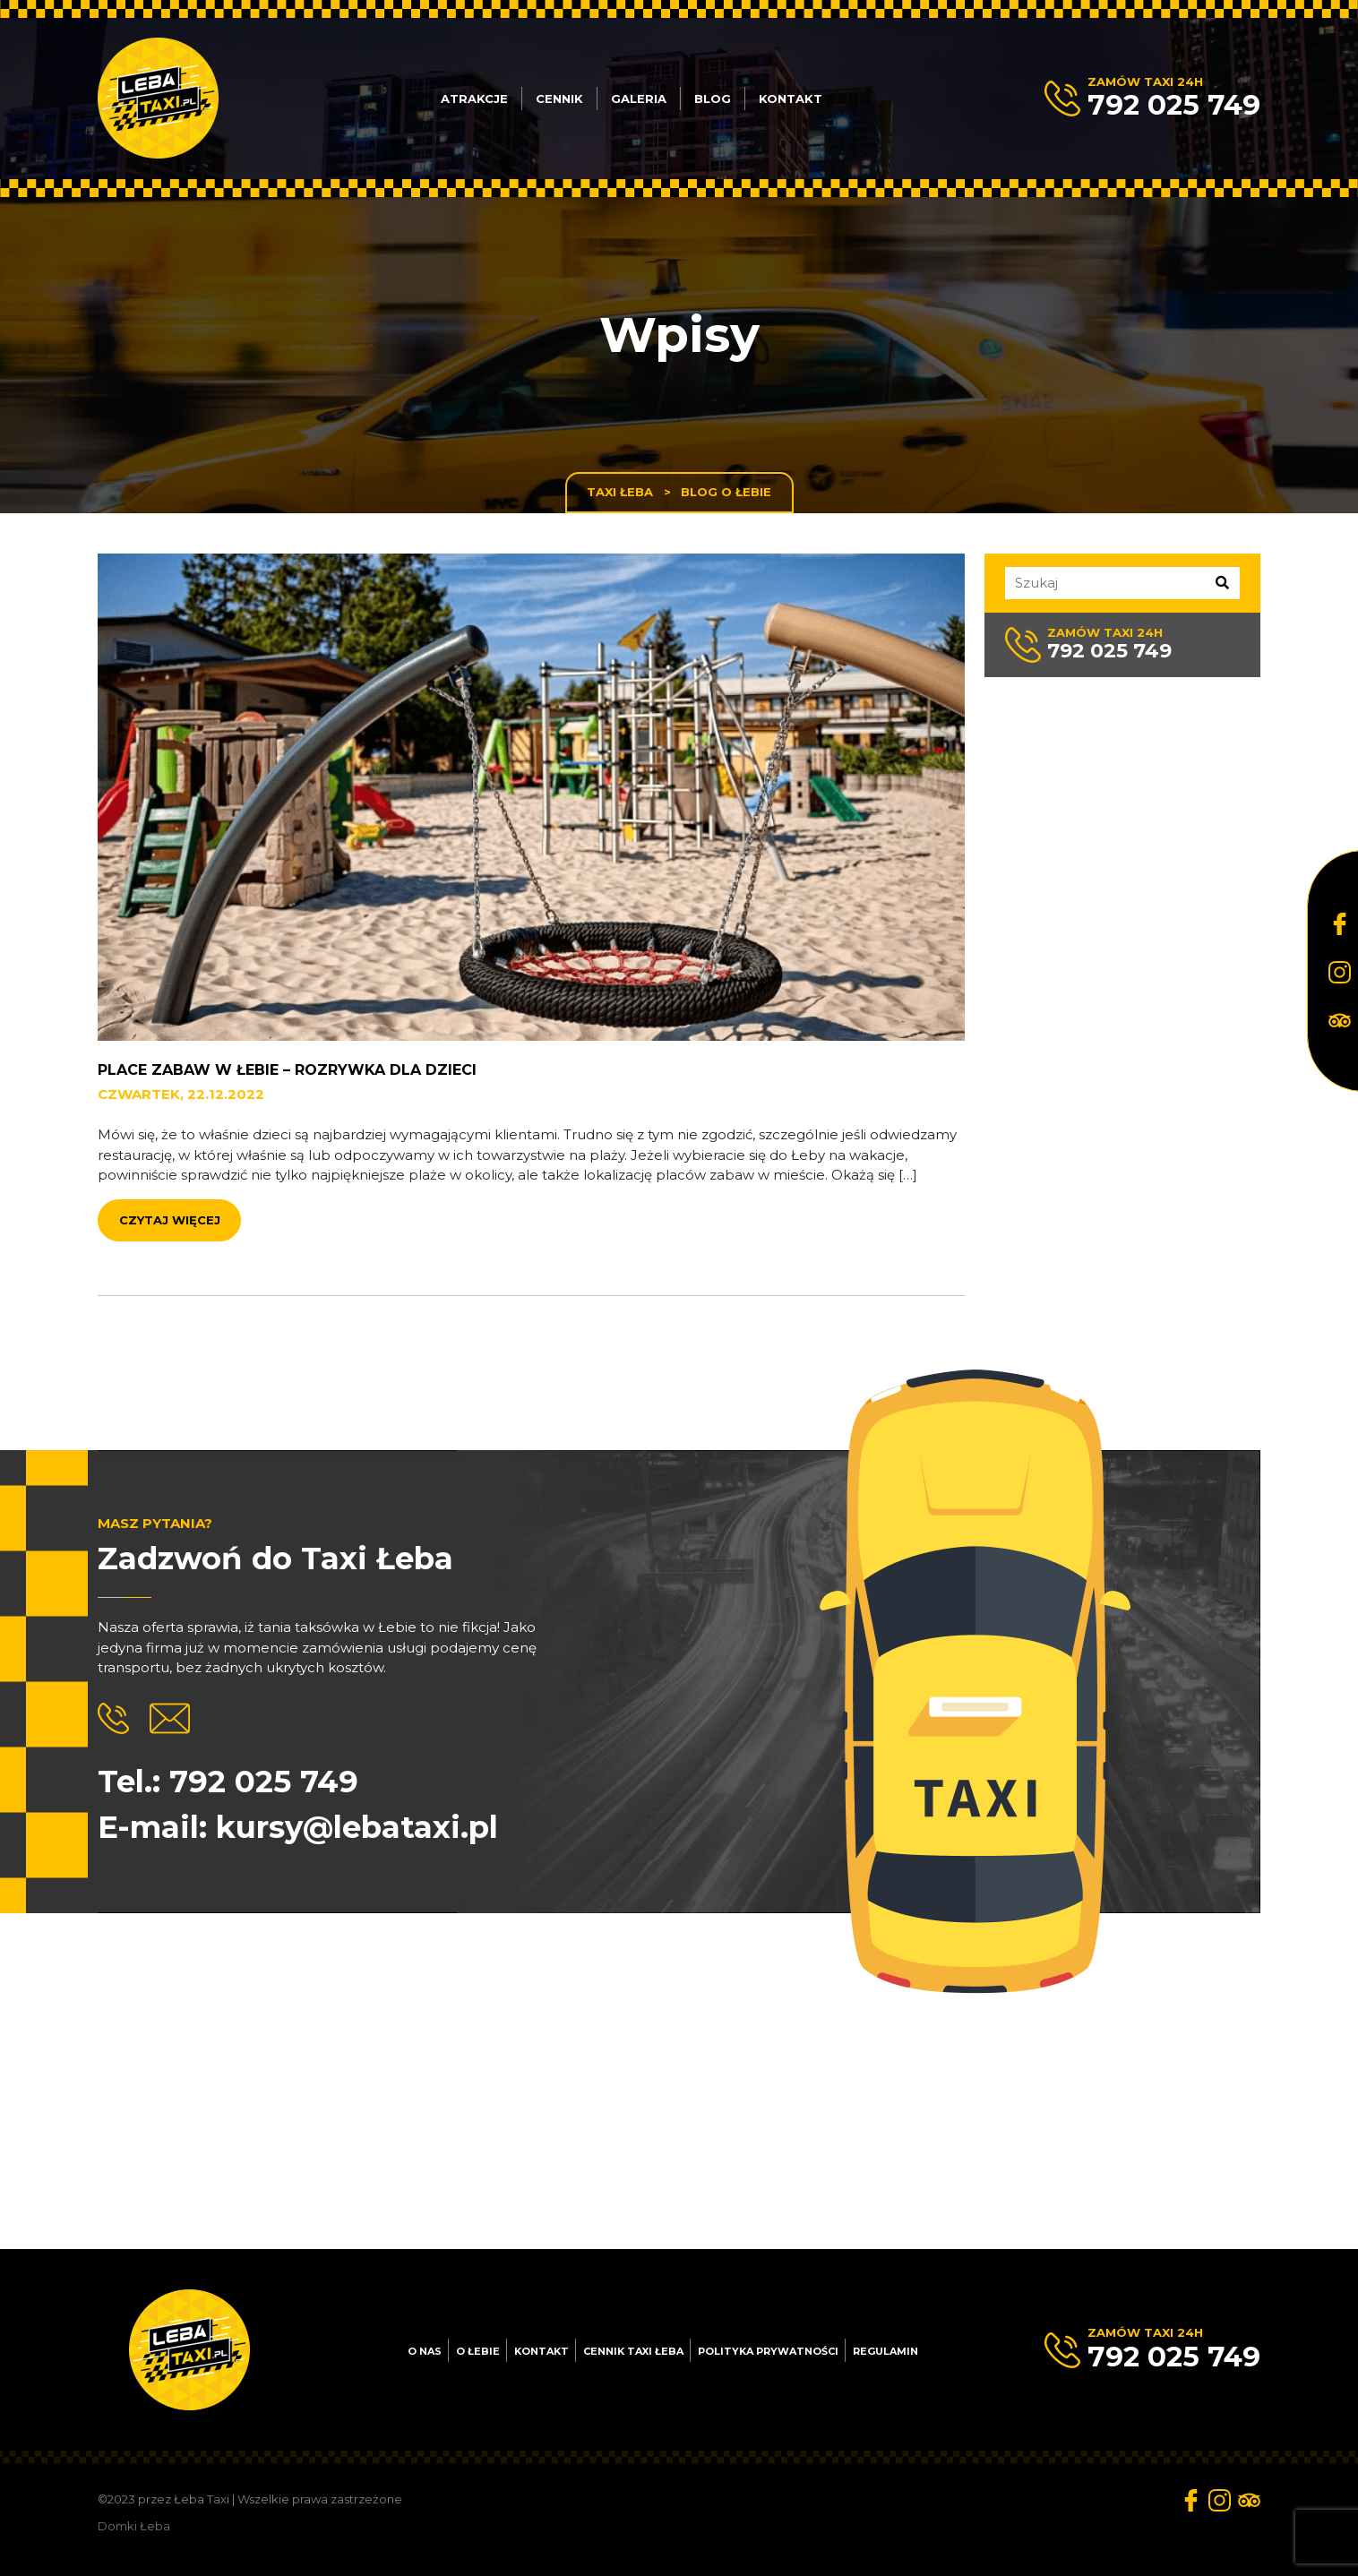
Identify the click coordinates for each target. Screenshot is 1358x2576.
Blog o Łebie (726, 492)
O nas (425, 2351)
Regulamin (885, 2351)
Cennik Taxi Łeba (633, 2351)
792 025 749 (1173, 105)
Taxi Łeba (620, 492)
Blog (712, 98)
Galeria (638, 98)
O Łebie (478, 2351)
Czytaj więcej (169, 1273)
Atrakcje (474, 98)
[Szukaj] (1158, 583)
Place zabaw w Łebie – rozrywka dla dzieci (287, 1122)
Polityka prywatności (768, 2351)
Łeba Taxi (201, 2499)
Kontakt (790, 98)
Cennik (559, 98)
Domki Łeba (134, 2526)
